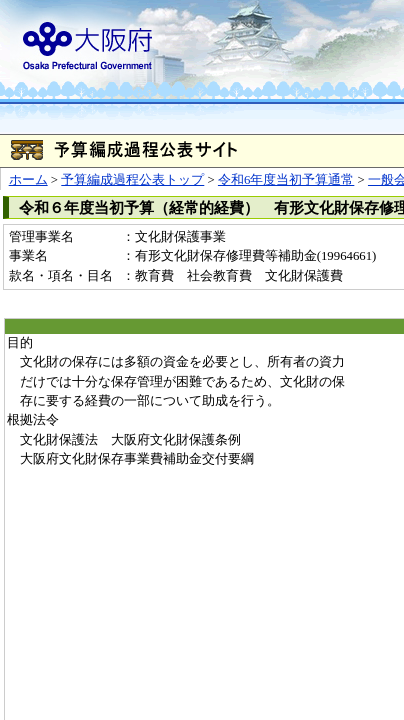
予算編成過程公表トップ (132, 180)
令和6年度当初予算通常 (286, 180)
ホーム (28, 180)
